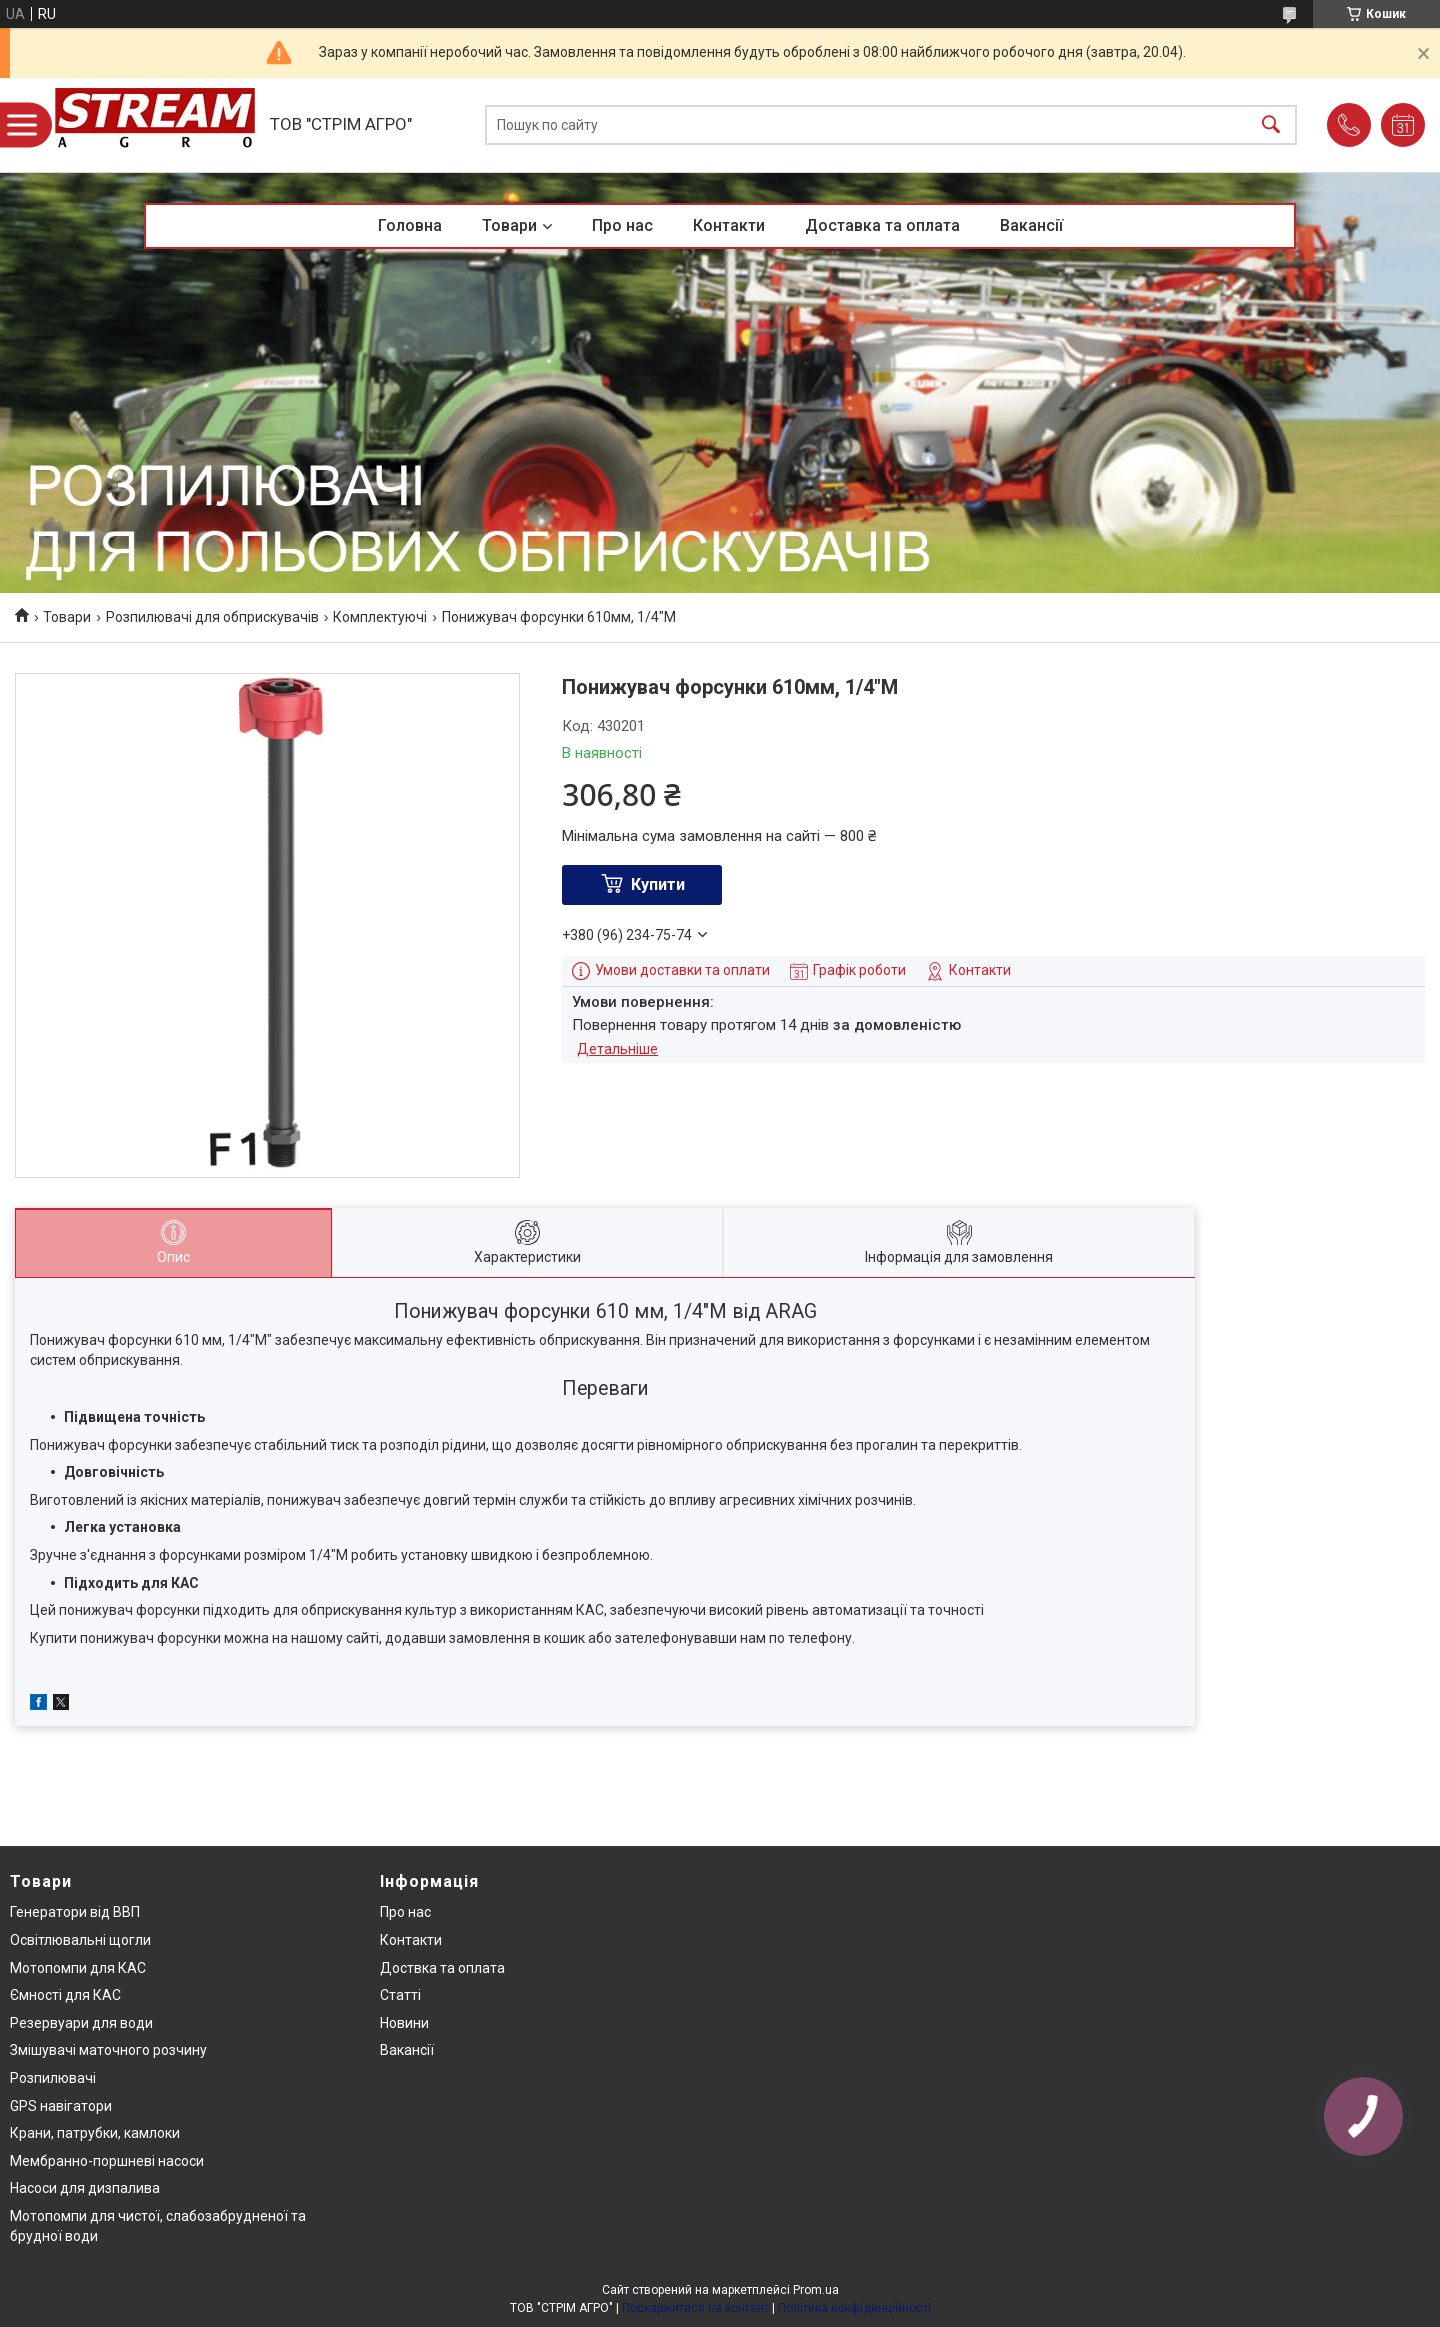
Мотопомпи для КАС (78, 1968)
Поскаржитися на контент (695, 2308)
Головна (410, 225)
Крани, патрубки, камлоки (95, 2133)
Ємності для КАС (65, 1995)
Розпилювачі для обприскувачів (212, 617)
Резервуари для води (81, 2023)
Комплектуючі (380, 617)
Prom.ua (816, 2290)
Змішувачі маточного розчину (108, 2050)
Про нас (622, 225)
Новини (404, 2023)
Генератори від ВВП (75, 1912)
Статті (400, 1995)
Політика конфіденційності (854, 2308)
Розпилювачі (53, 2078)
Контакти (729, 225)
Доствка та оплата (442, 1968)
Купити (658, 884)
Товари (509, 225)
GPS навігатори (61, 2106)
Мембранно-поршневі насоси (107, 2161)
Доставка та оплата (882, 225)
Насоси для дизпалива (85, 2188)
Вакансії (1031, 225)
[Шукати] (1271, 125)
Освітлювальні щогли (80, 1940)
